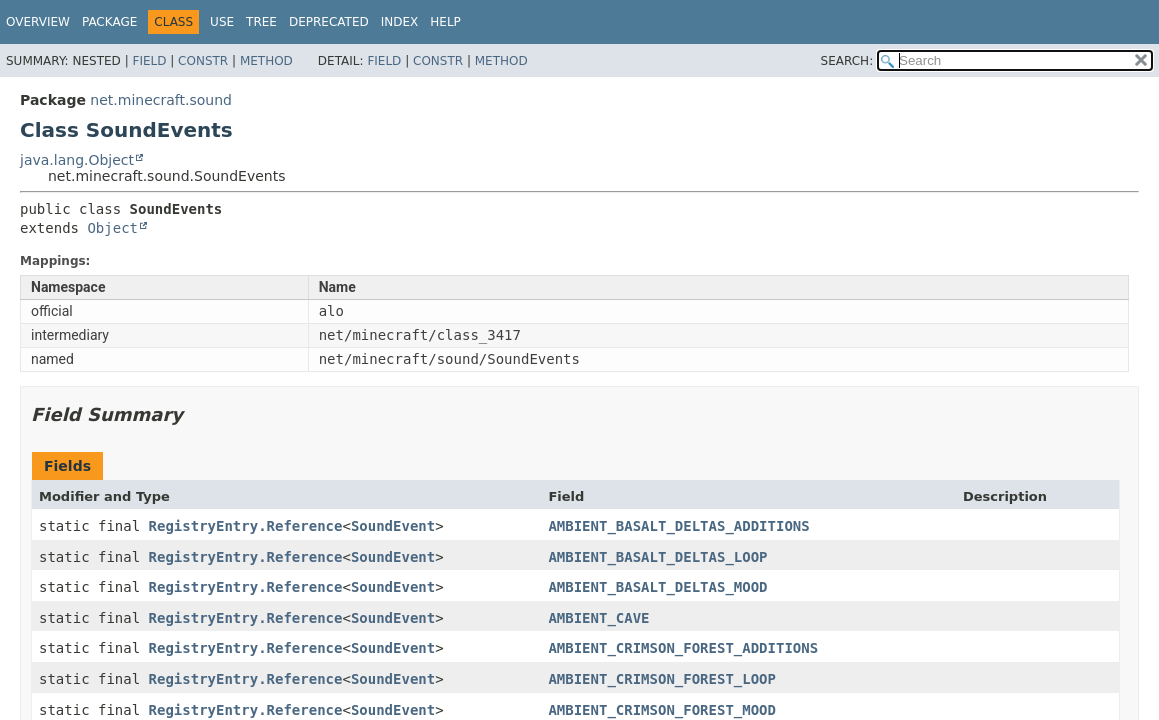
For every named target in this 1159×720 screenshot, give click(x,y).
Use (222, 22)
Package (109, 22)
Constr (203, 61)
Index (400, 22)
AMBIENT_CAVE (598, 618)
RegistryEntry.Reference (246, 526)
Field (149, 61)
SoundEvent (393, 526)
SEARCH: (847, 61)
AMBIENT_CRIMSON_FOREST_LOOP (662, 679)
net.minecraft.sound (161, 100)
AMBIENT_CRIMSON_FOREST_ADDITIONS (683, 648)
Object (112, 228)
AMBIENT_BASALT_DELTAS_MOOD (657, 587)
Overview (38, 22)
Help (445, 22)
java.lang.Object (77, 160)
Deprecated (329, 22)
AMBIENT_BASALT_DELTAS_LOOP (657, 557)
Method (266, 61)
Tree (261, 22)
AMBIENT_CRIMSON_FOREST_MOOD (662, 710)
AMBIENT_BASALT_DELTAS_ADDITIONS (678, 526)
